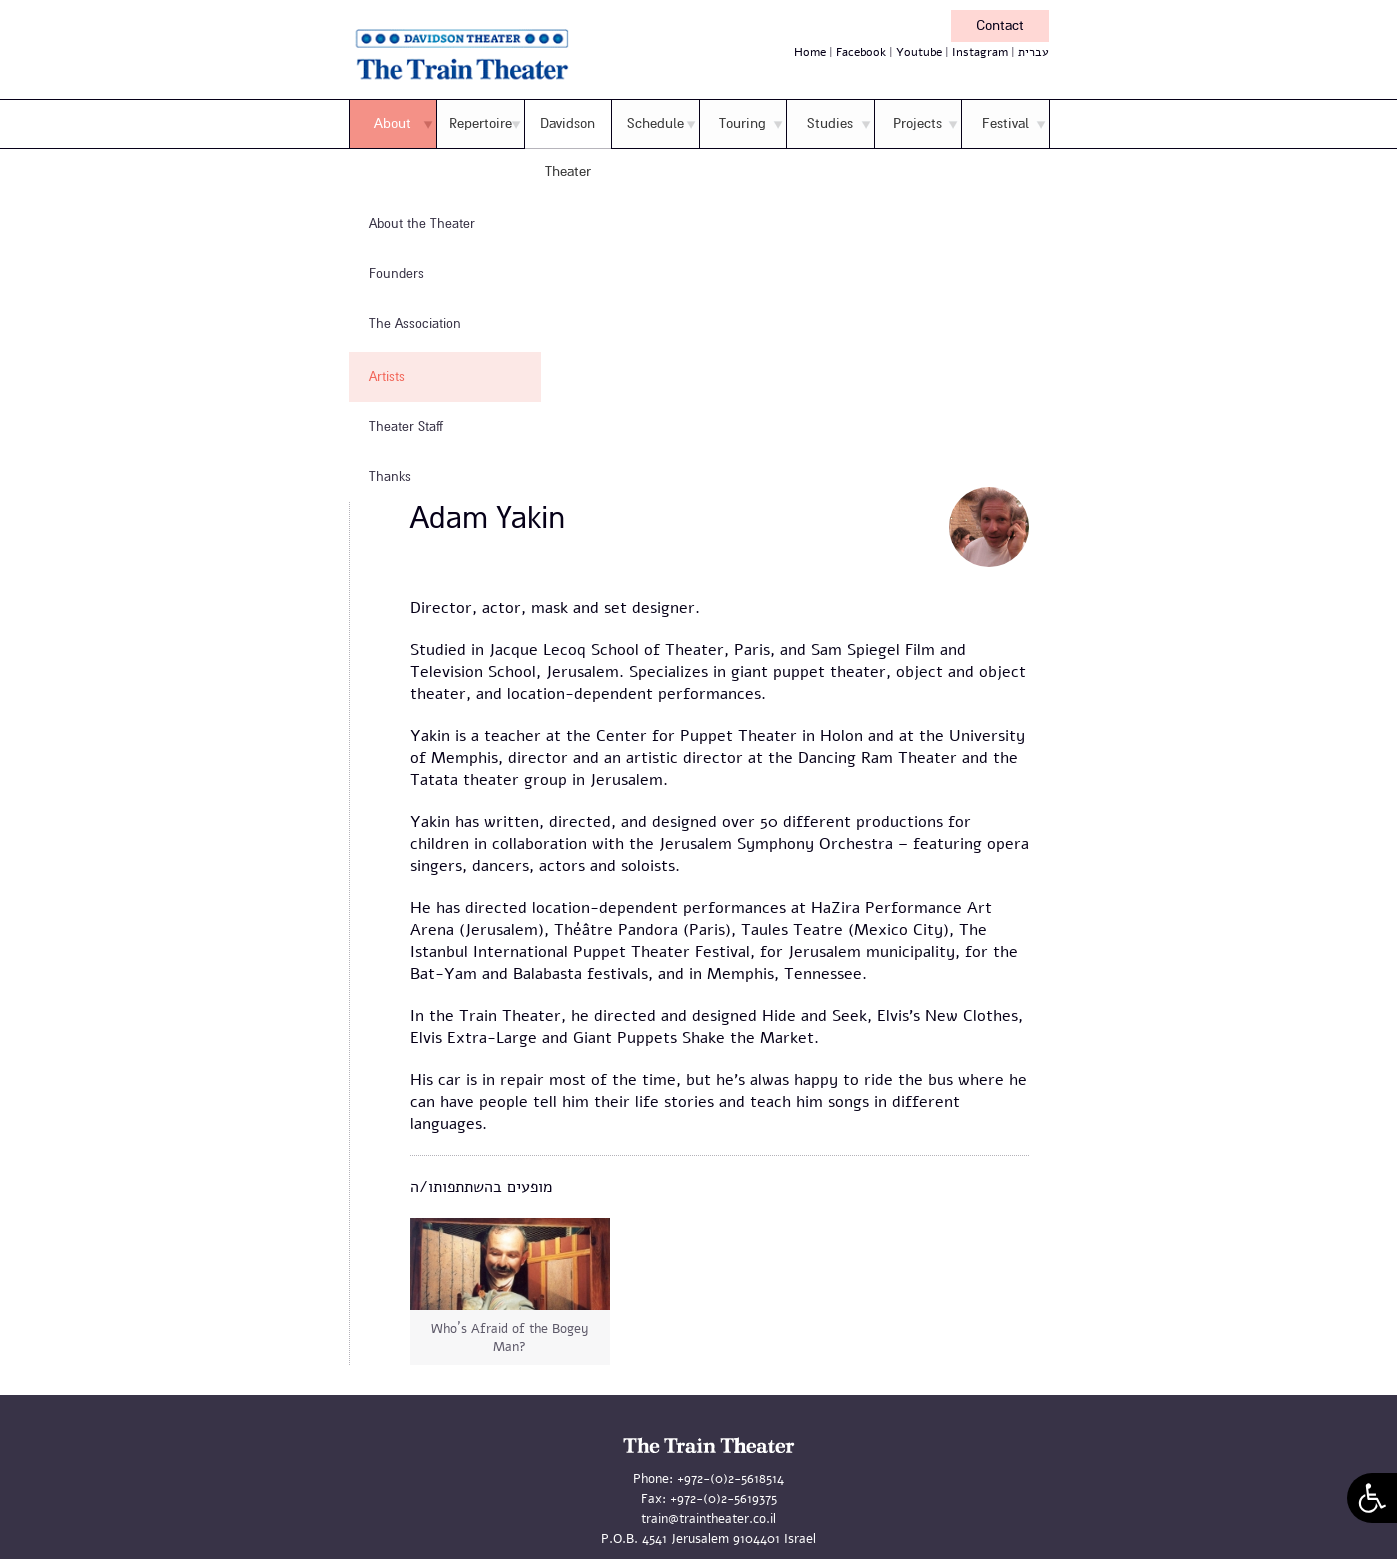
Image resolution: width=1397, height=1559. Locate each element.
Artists (387, 377)
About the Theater (422, 224)
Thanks (390, 477)
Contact (1000, 25)
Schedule (655, 123)
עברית (1033, 52)
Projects (917, 123)
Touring (742, 123)
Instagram (980, 52)
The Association (415, 324)
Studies (830, 123)
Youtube (919, 52)
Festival (1005, 123)
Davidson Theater (567, 147)
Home (810, 52)
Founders (396, 274)
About (392, 123)
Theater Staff (406, 427)
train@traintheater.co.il (708, 1519)
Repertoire (480, 123)
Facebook (861, 52)
